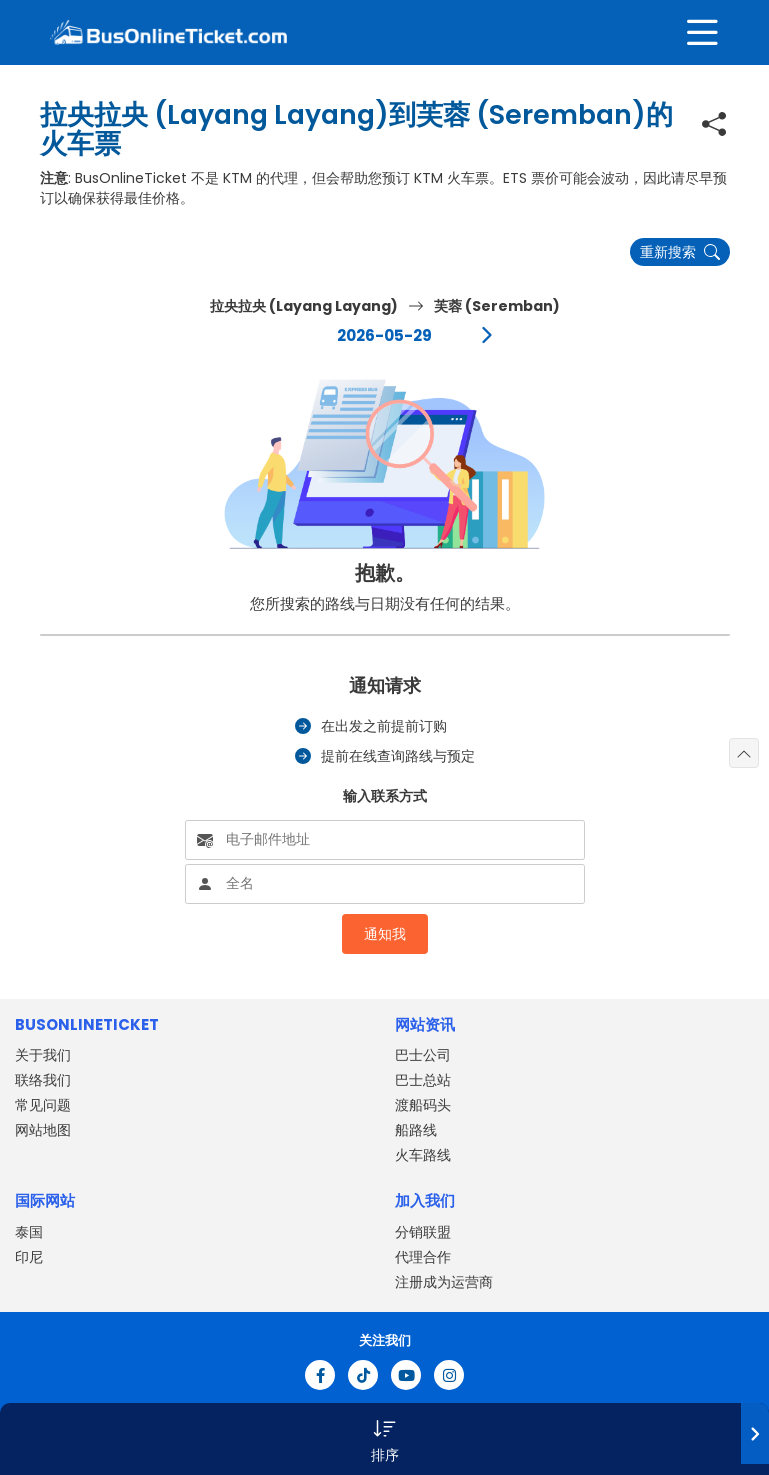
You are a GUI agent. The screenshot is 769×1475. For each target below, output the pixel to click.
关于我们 (43, 1055)
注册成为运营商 (444, 1282)
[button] (384, 1439)
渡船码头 (423, 1105)
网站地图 (43, 1130)
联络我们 (43, 1080)
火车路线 (423, 1155)
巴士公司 (423, 1055)
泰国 (29, 1232)
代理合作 (423, 1257)
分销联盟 (423, 1232)
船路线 (416, 1130)
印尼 (29, 1257)
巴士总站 (423, 1080)
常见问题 (43, 1105)
